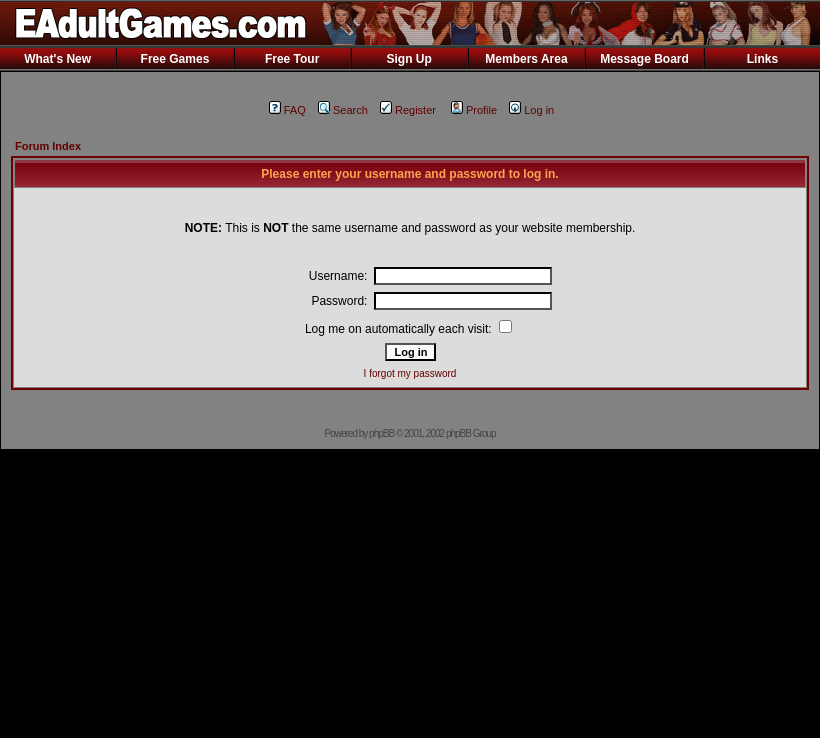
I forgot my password (410, 373)
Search (343, 110)
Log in (531, 110)
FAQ (287, 110)
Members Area (526, 59)
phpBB (381, 433)
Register (408, 110)
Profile (474, 110)
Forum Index (48, 146)
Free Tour (292, 59)
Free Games (175, 59)
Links (762, 59)
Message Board (644, 59)
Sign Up (408, 59)
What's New (57, 59)
